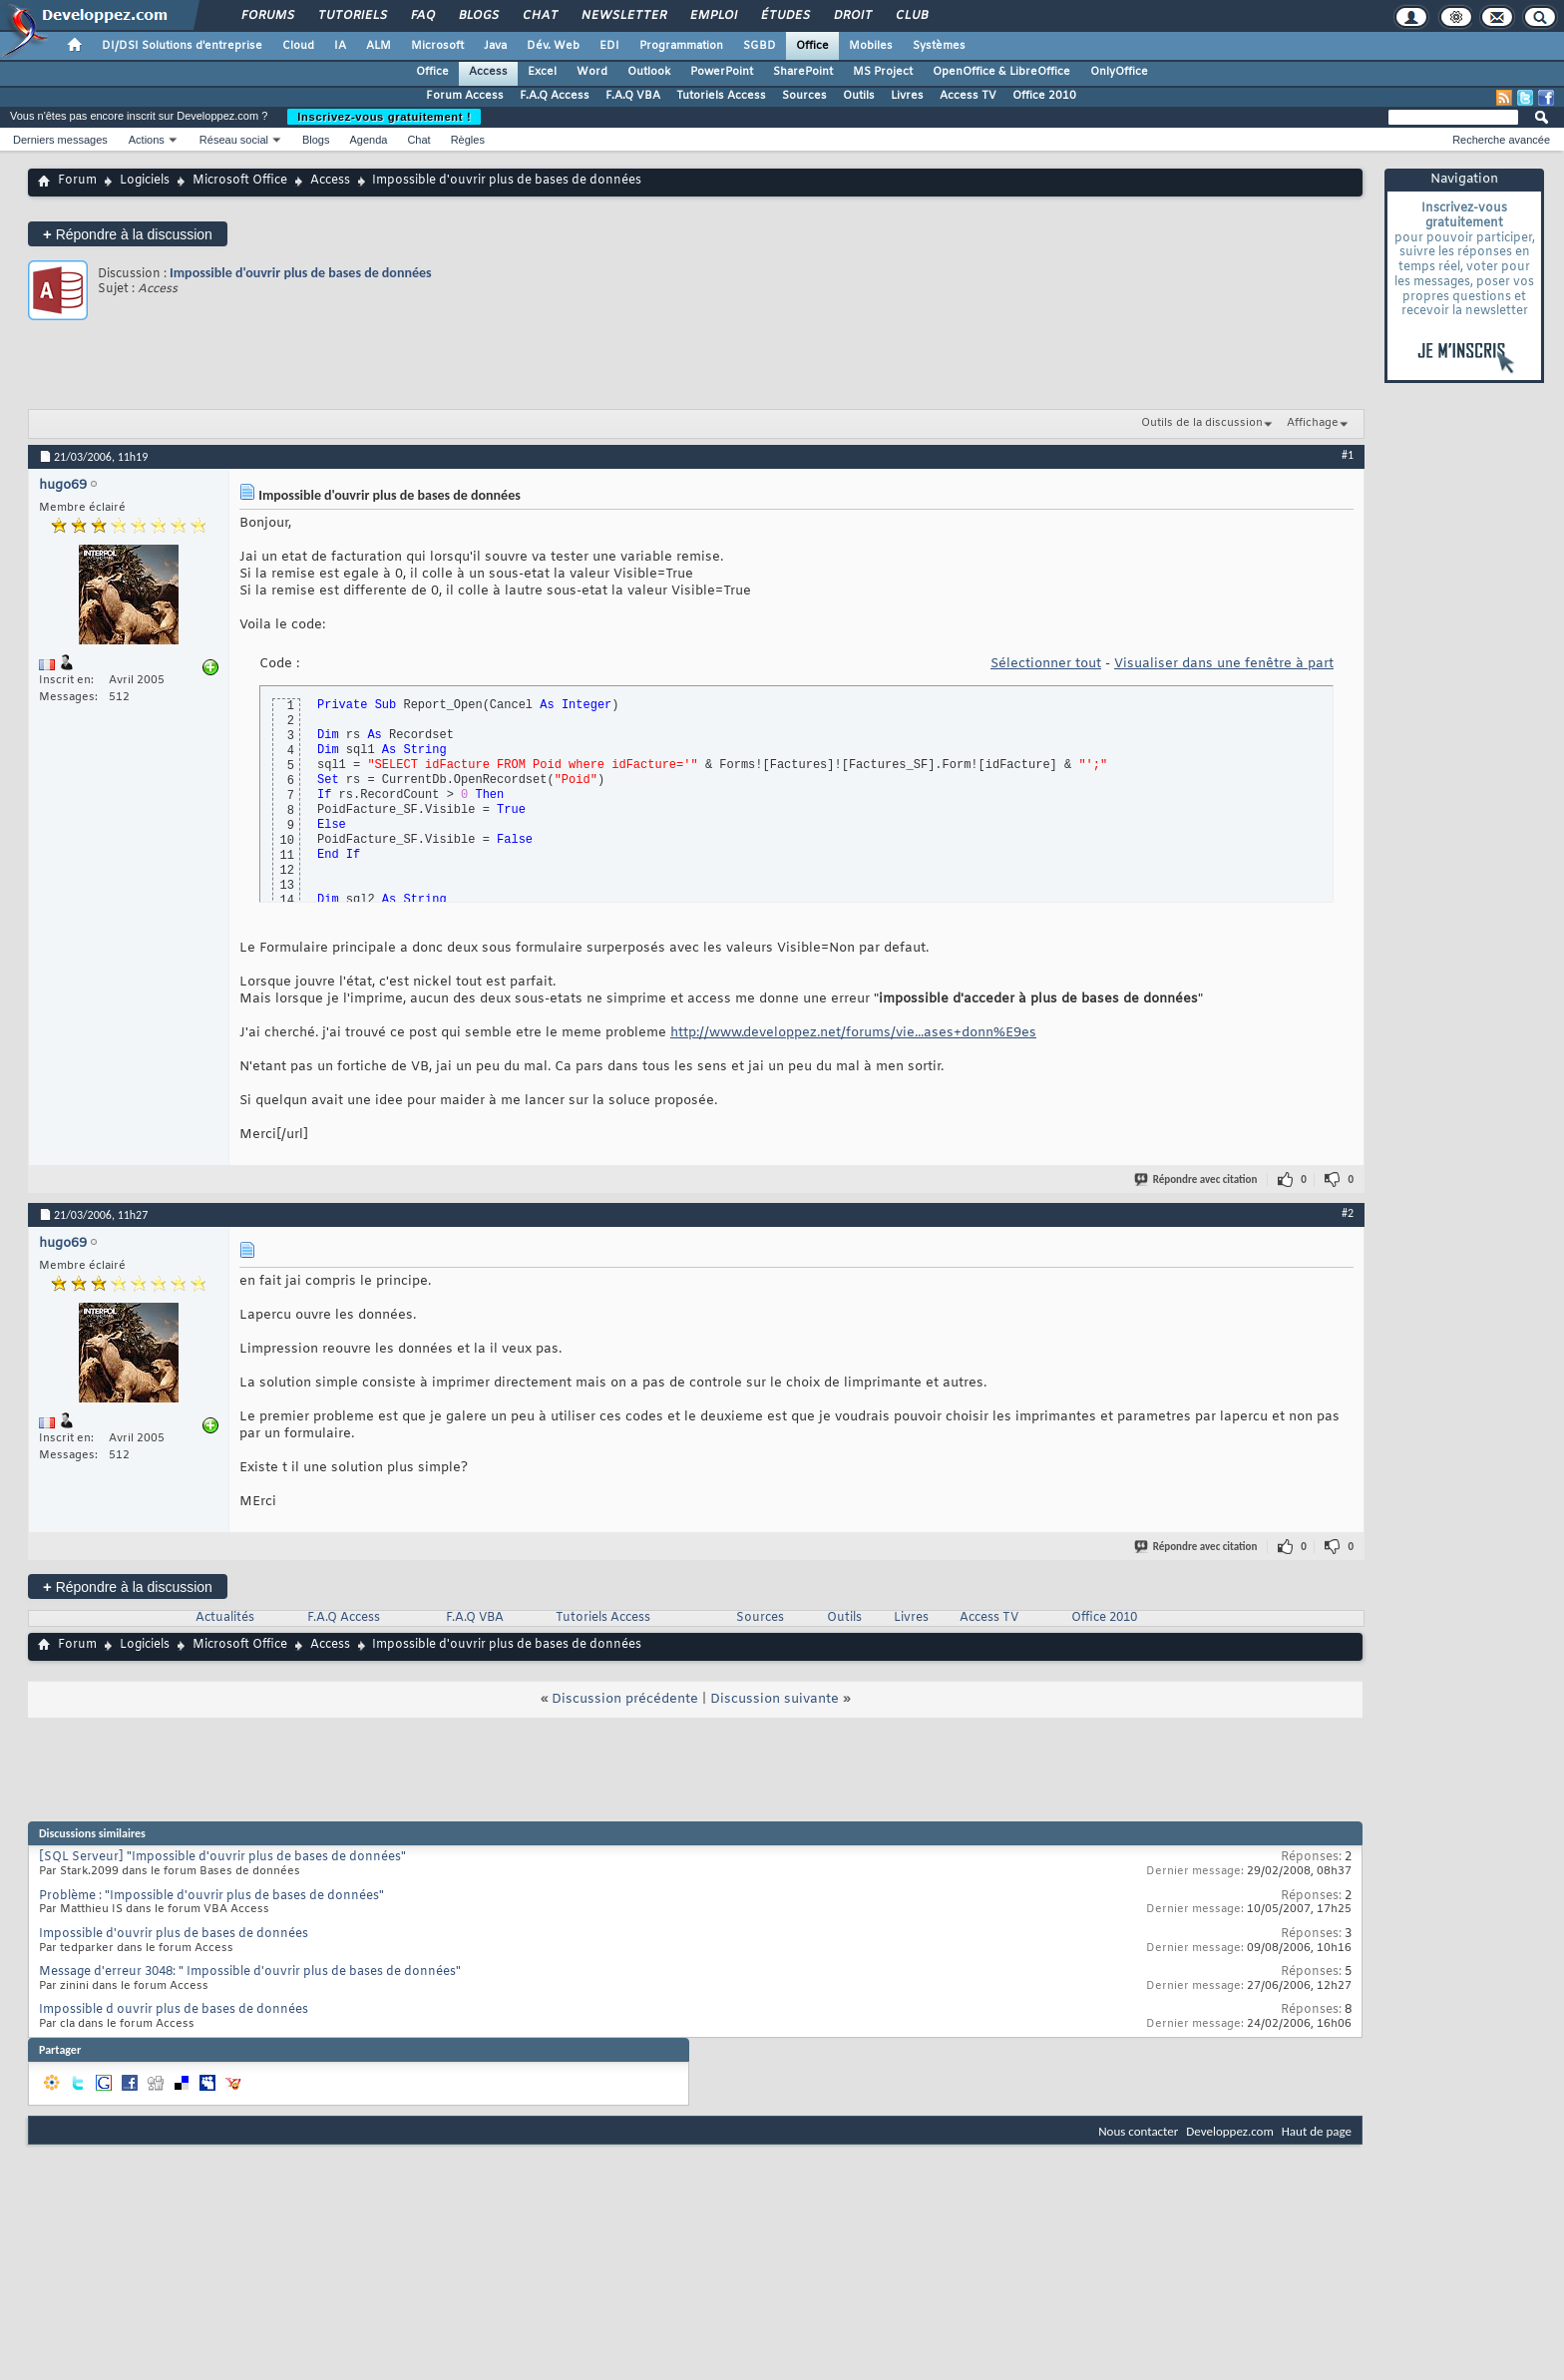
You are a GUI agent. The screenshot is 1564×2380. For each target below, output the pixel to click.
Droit (852, 16)
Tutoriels (351, 16)
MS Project (883, 72)
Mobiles (871, 46)
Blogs (478, 16)
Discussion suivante (774, 1699)
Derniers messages (60, 140)
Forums (266, 16)
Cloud (298, 46)
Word (592, 72)
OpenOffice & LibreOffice (1001, 72)
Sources (804, 96)
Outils (859, 96)
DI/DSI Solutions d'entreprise (182, 46)
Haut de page (1317, 2131)
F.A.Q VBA (632, 96)
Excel (542, 72)
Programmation (681, 46)
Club (911, 16)
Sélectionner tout (1045, 663)
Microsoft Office (240, 181)
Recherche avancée (1501, 140)
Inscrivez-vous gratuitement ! (384, 117)
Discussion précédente (625, 1699)
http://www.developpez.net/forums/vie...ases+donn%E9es (853, 1032)
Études (784, 16)
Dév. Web (553, 46)
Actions (147, 140)
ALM (378, 46)
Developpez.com (1230, 2131)
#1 (1348, 455)
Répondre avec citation (1197, 1179)
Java (495, 46)
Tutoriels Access (721, 96)
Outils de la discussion (1202, 423)
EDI (609, 46)
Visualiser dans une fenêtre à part (1224, 663)
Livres (907, 96)
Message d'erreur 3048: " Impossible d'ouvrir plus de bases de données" (250, 1972)
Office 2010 (1044, 96)
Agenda (368, 140)
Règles (468, 140)
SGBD (759, 46)
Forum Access (465, 96)
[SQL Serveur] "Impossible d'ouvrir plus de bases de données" (222, 1857)
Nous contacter (1138, 2131)
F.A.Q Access (554, 96)
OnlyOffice (1119, 72)
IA (340, 46)
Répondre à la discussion (127, 233)
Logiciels (145, 181)
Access (488, 72)
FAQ (422, 16)
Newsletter (623, 16)
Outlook (648, 72)
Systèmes (939, 46)
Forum (77, 181)
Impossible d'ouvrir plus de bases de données (301, 272)
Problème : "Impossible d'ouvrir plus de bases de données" (211, 1896)
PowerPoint (721, 72)
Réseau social (233, 140)
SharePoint (803, 72)
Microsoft (437, 46)
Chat (539, 16)
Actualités (225, 1618)
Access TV (968, 96)
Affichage (1313, 423)
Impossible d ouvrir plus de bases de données (173, 2010)
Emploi (712, 16)
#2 (1348, 1213)
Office (812, 46)
